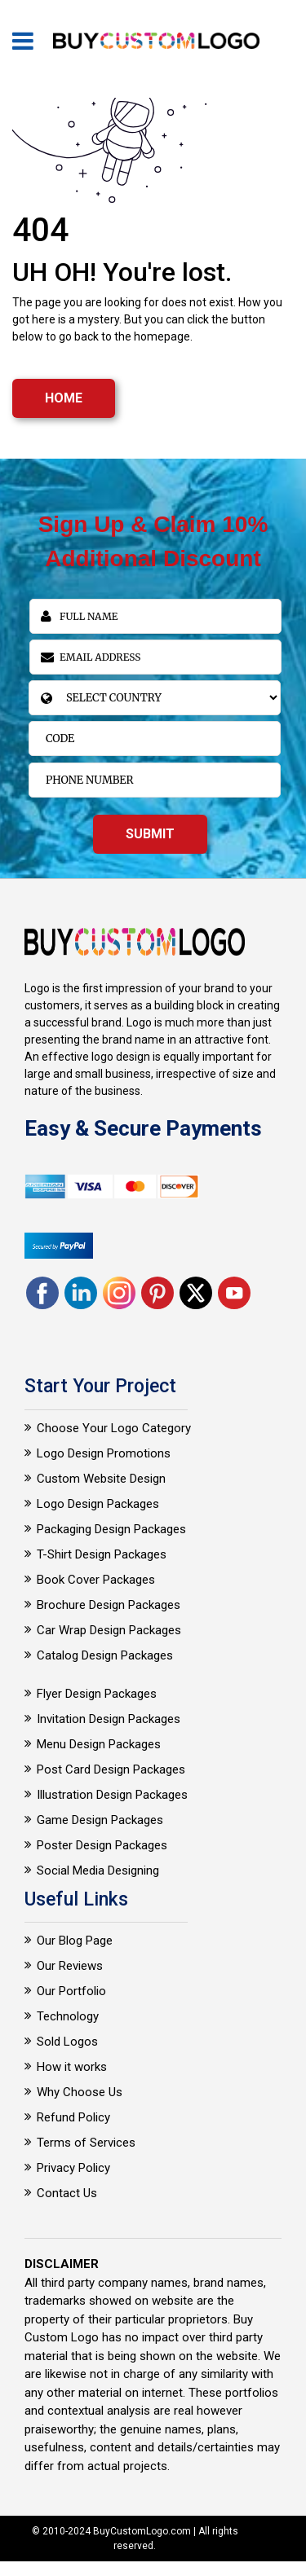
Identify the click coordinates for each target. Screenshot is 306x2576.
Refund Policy (73, 2117)
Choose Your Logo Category (114, 1428)
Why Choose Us (79, 2092)
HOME (63, 398)
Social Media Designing (98, 1870)
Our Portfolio (71, 1991)
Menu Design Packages (99, 1744)
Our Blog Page (75, 1940)
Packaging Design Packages (111, 1529)
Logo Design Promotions (104, 1453)
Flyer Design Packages (97, 1693)
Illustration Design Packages (112, 1794)
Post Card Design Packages (111, 1769)
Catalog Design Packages (105, 1655)
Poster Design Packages (102, 1845)
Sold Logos (67, 2041)
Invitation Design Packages (108, 1719)
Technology (68, 2016)
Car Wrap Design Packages (109, 1630)
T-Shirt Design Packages (101, 1554)
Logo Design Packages (98, 1504)
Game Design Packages (100, 1820)
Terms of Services (86, 2142)
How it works (72, 2066)
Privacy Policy (73, 2168)
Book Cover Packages (96, 1579)
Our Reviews (70, 1965)
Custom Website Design (101, 1478)
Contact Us (67, 2193)
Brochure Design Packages (108, 1605)
